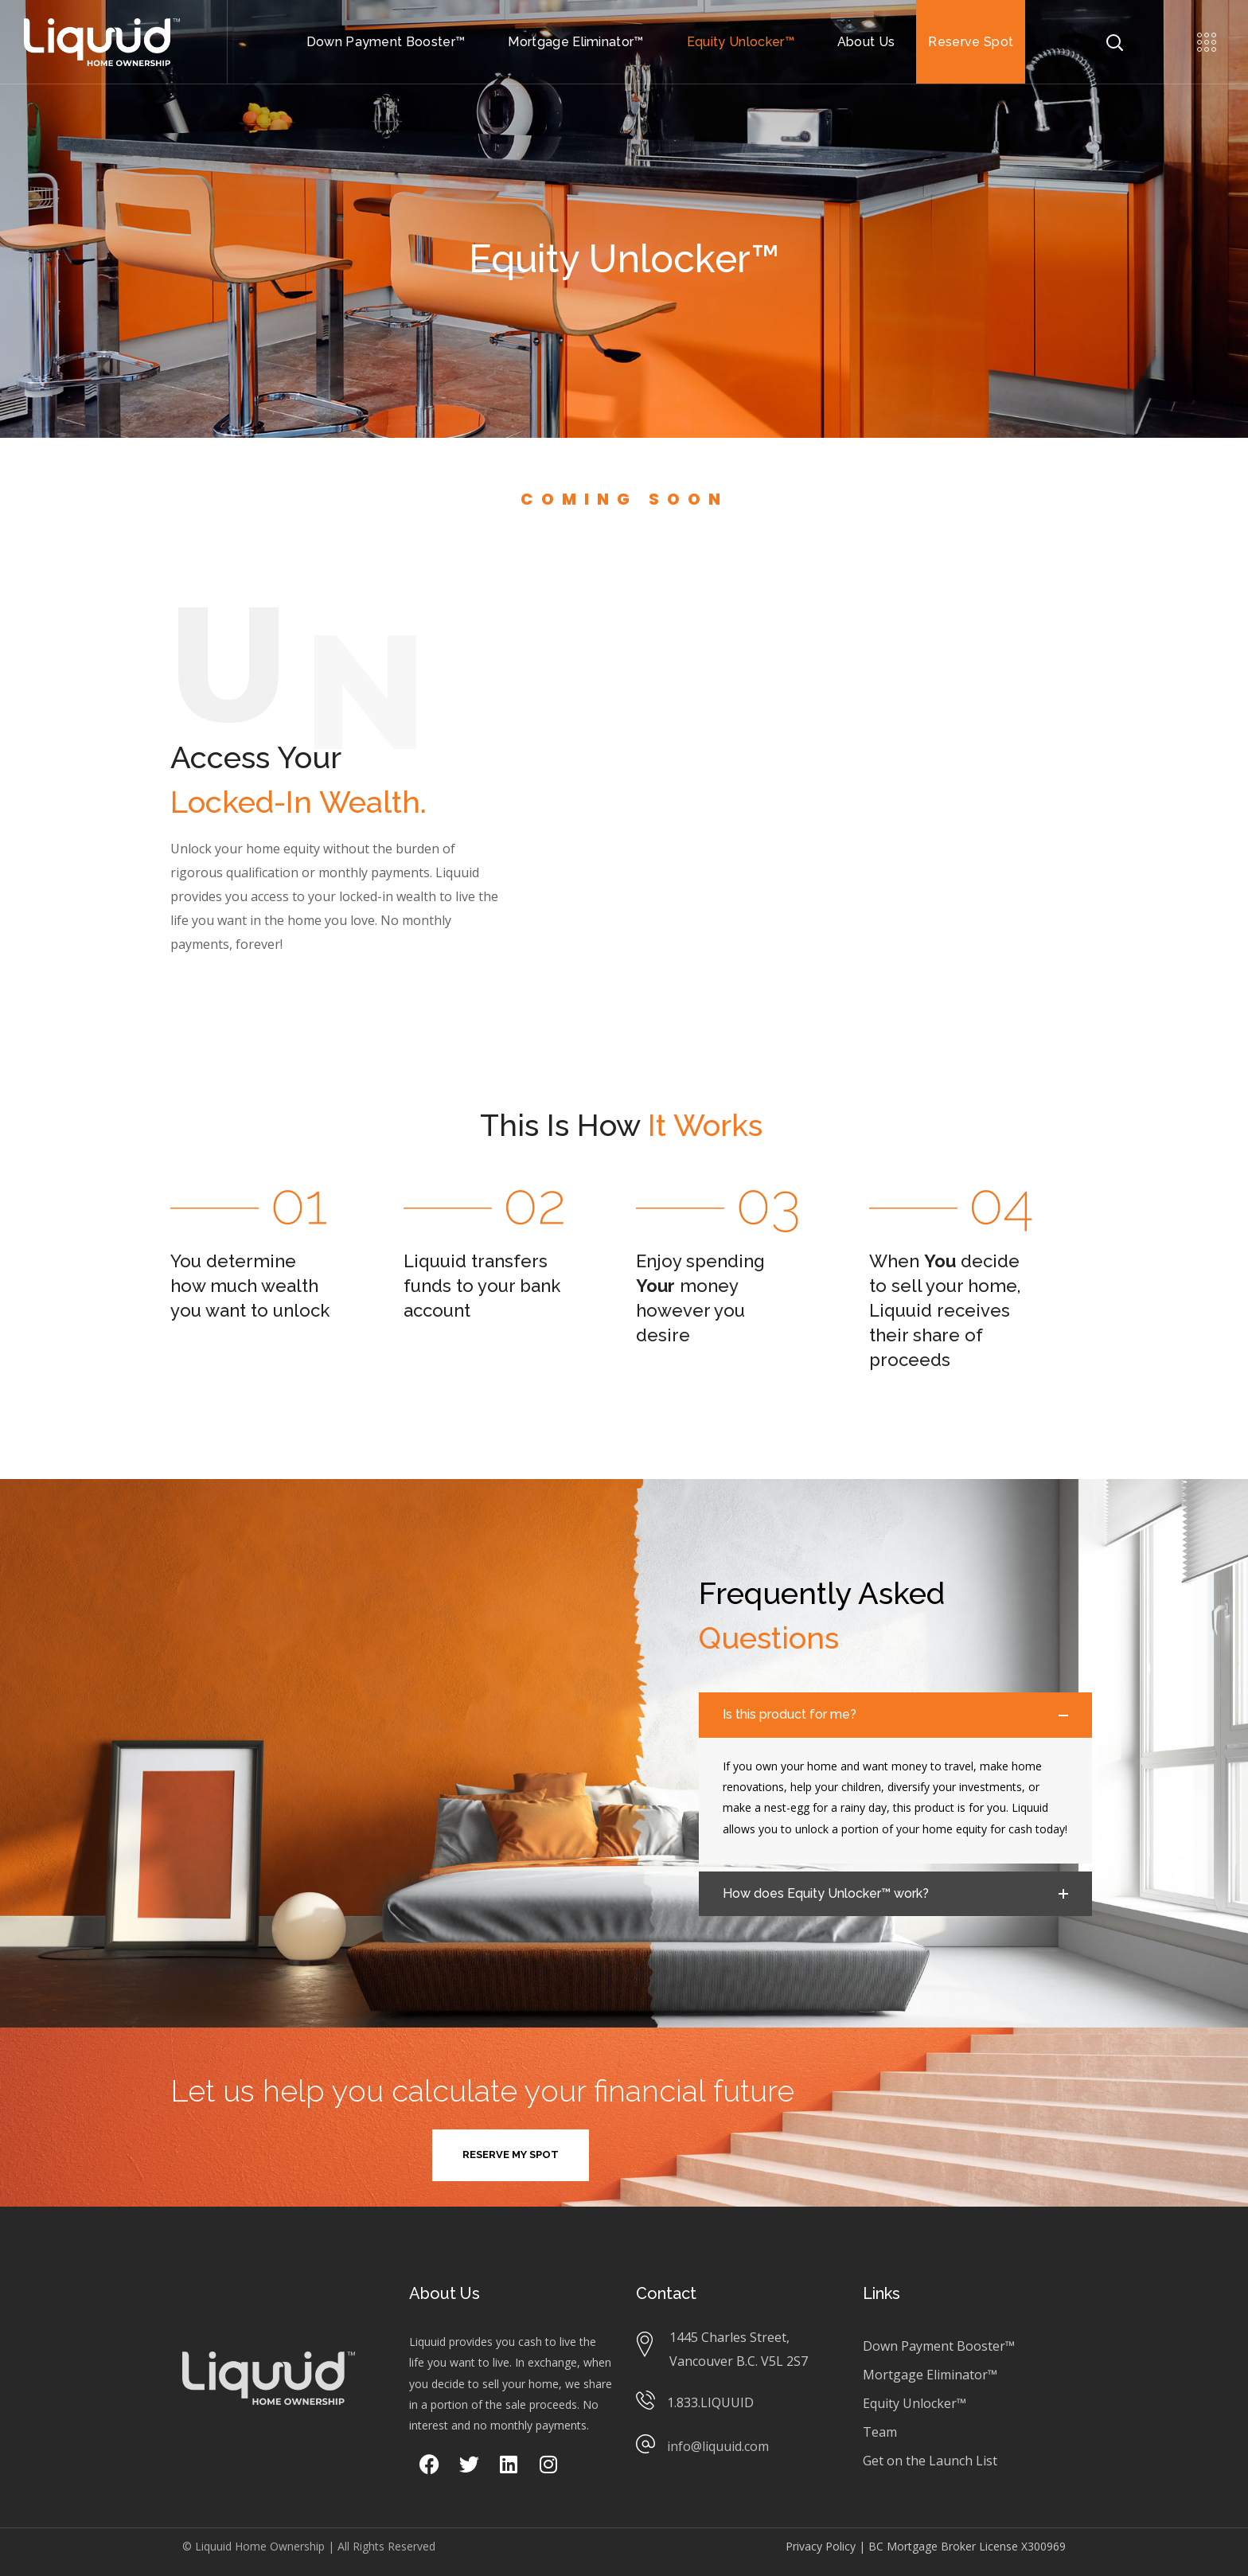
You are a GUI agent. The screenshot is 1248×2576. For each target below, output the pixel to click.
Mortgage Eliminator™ (930, 2374)
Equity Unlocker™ (914, 2403)
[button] (510, 2155)
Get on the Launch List (930, 2460)
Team (880, 2432)
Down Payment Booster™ (939, 2346)
